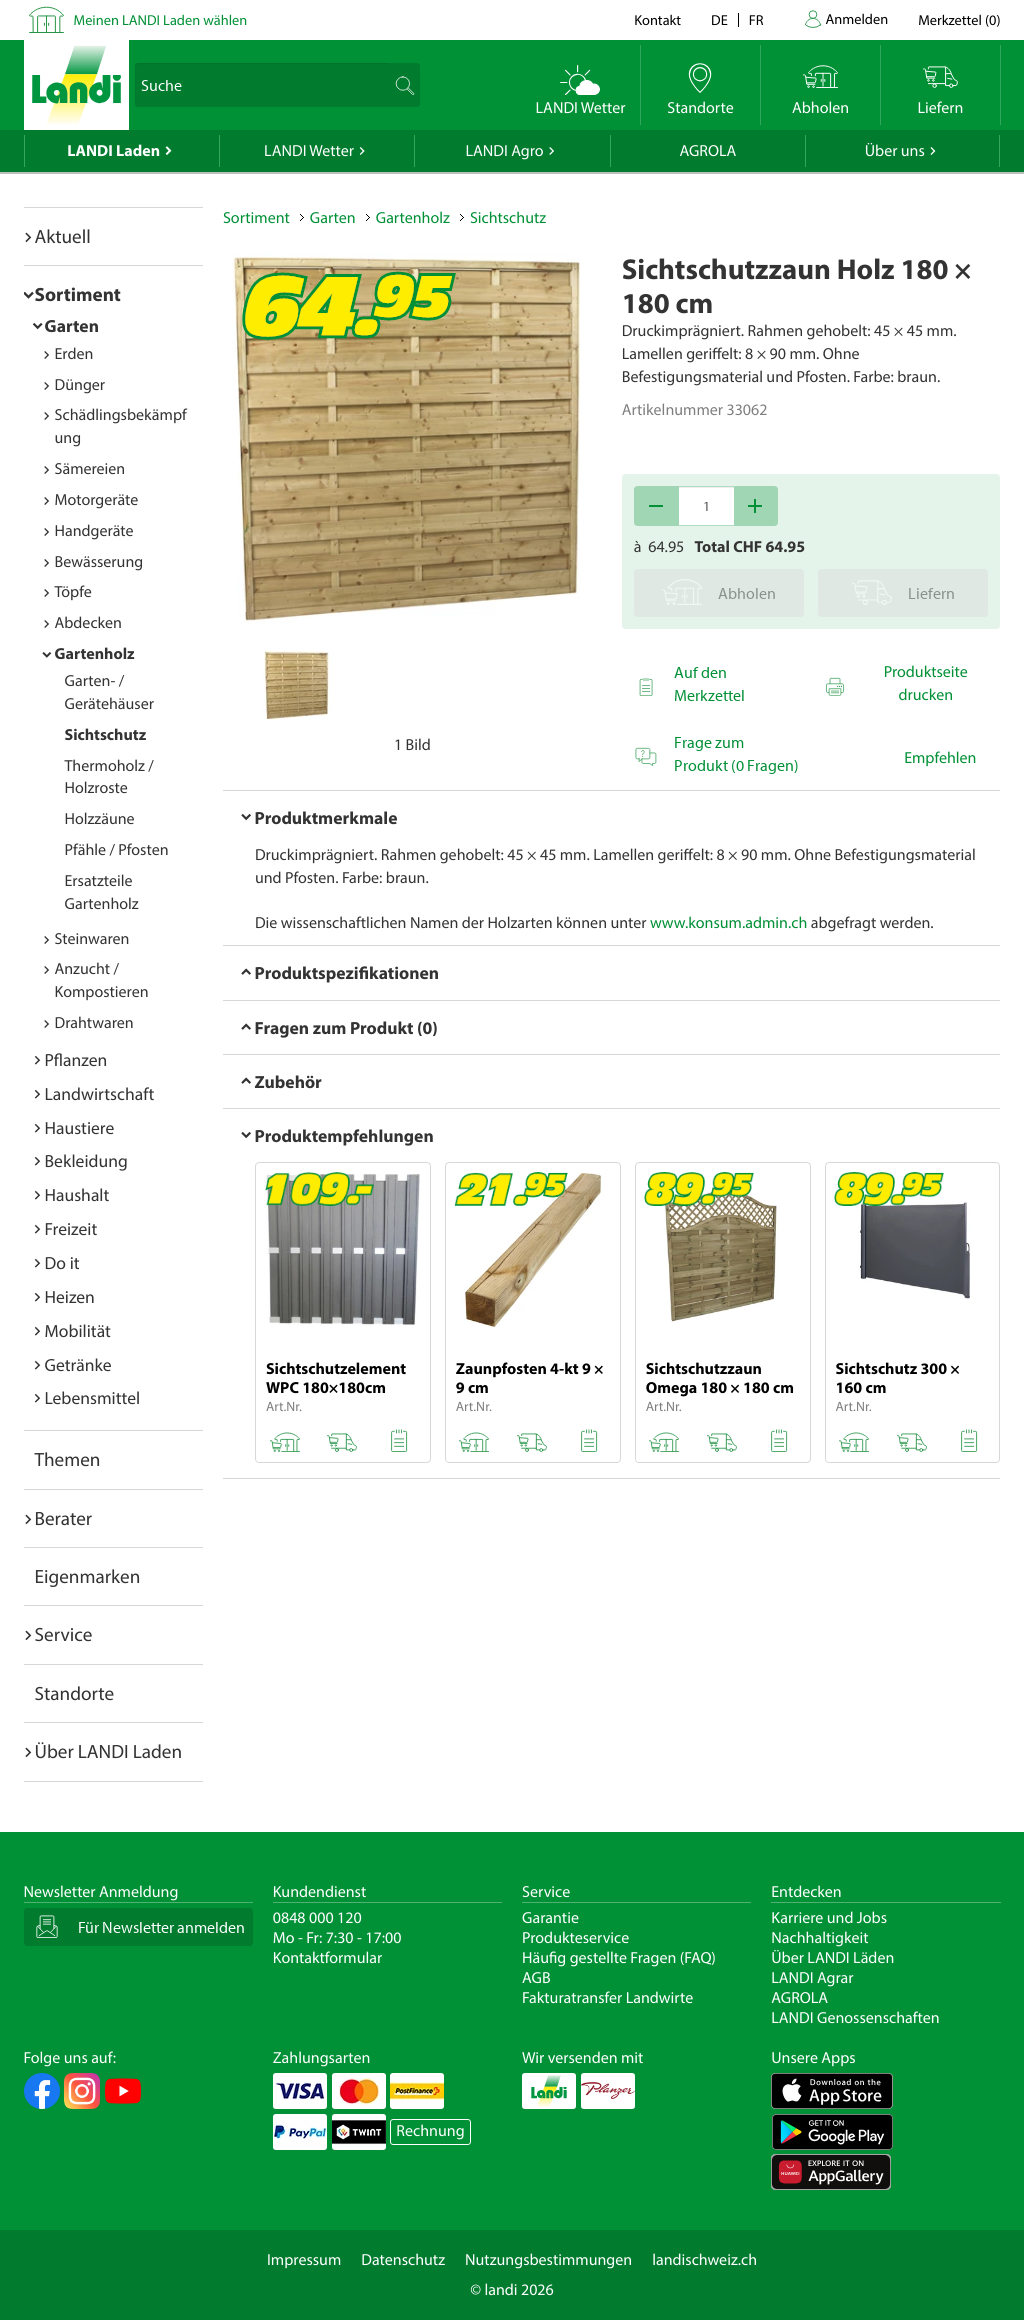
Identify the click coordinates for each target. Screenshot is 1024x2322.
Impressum (304, 2260)
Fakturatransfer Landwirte (607, 1998)
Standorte (75, 1693)
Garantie (550, 1918)
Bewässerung (99, 562)
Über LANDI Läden (832, 1958)
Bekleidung (86, 1160)
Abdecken (88, 623)
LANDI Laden (113, 151)
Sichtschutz (106, 735)
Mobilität (78, 1330)
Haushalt (77, 1194)
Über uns (895, 151)
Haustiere (80, 1127)
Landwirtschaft (100, 1093)
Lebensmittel (93, 1397)
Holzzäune (100, 819)
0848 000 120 (317, 1918)
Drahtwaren (94, 1023)
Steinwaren (92, 939)
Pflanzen (76, 1059)
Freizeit (71, 1228)
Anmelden (857, 18)
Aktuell (63, 236)
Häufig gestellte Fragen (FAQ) (619, 1958)
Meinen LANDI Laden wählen (161, 19)
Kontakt (657, 19)
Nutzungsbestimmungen (548, 2260)
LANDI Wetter (309, 151)
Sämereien (90, 469)
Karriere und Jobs (829, 1918)
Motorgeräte (97, 500)
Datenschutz (403, 2260)
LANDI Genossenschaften (855, 2018)
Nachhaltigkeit (819, 1938)
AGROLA (707, 151)
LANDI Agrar (812, 1978)
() (959, 19)
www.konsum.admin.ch (728, 923)
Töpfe (73, 592)
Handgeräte (94, 531)
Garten (72, 325)
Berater (64, 1518)
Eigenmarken (88, 1576)
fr (756, 19)
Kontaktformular (328, 1958)
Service (64, 1634)
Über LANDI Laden (109, 1751)
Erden (74, 354)
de (719, 19)
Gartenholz (95, 654)
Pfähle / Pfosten (117, 850)
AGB (536, 1978)
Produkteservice (575, 1938)
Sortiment (78, 294)
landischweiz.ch (704, 2260)
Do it (62, 1262)
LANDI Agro (504, 151)
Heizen (70, 1296)
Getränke (78, 1364)
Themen (68, 1459)
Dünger (80, 385)
